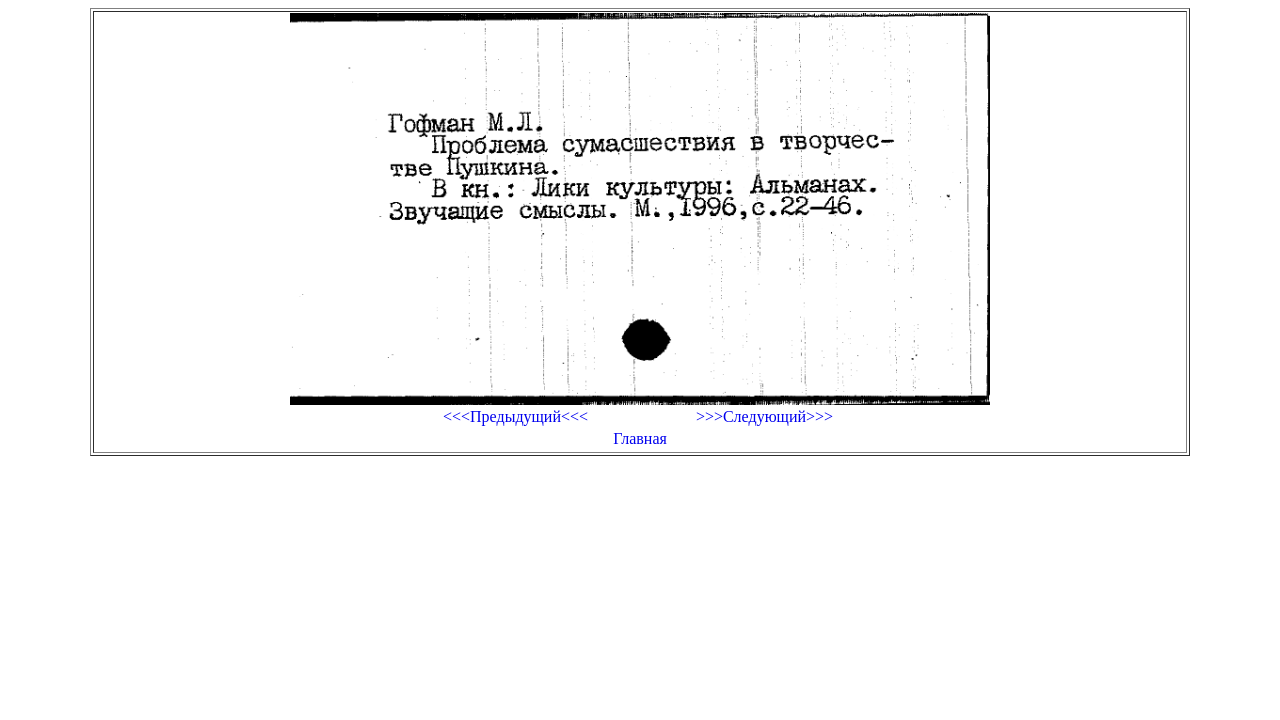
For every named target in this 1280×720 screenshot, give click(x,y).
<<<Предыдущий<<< (515, 416)
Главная (640, 438)
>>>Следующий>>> (764, 416)
